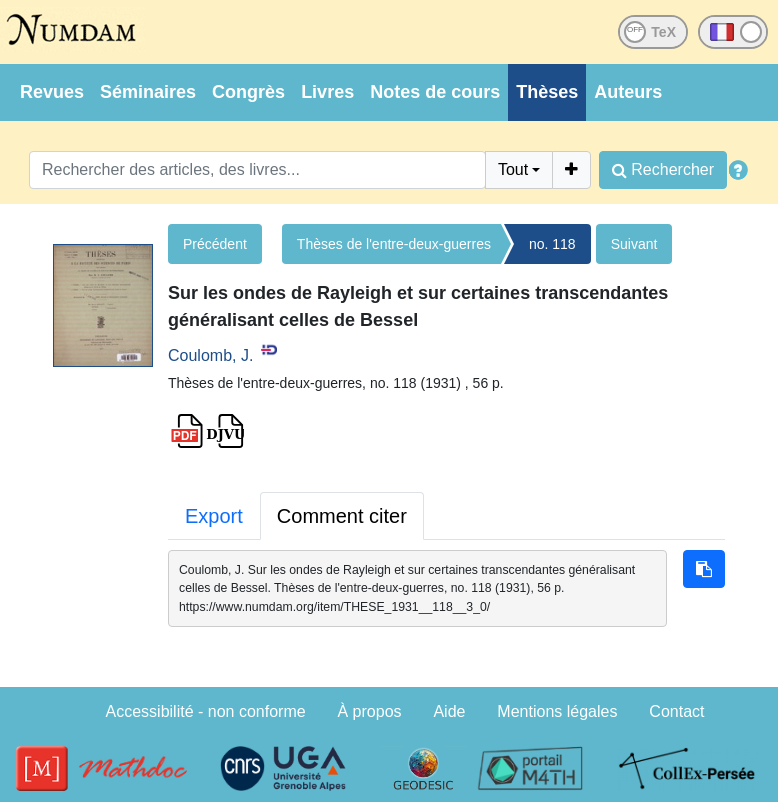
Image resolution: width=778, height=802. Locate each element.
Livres (327, 92)
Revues (52, 92)
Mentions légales (557, 711)
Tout (513, 169)
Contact (676, 711)
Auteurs (628, 92)
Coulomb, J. (210, 355)
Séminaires (148, 92)
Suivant (634, 244)
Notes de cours (435, 92)
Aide (449, 711)
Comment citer (342, 516)
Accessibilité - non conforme (206, 711)
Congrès (248, 92)
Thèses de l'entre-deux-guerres (394, 244)
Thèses (547, 92)
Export (214, 516)
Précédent (215, 244)
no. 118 (552, 244)
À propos (370, 711)
